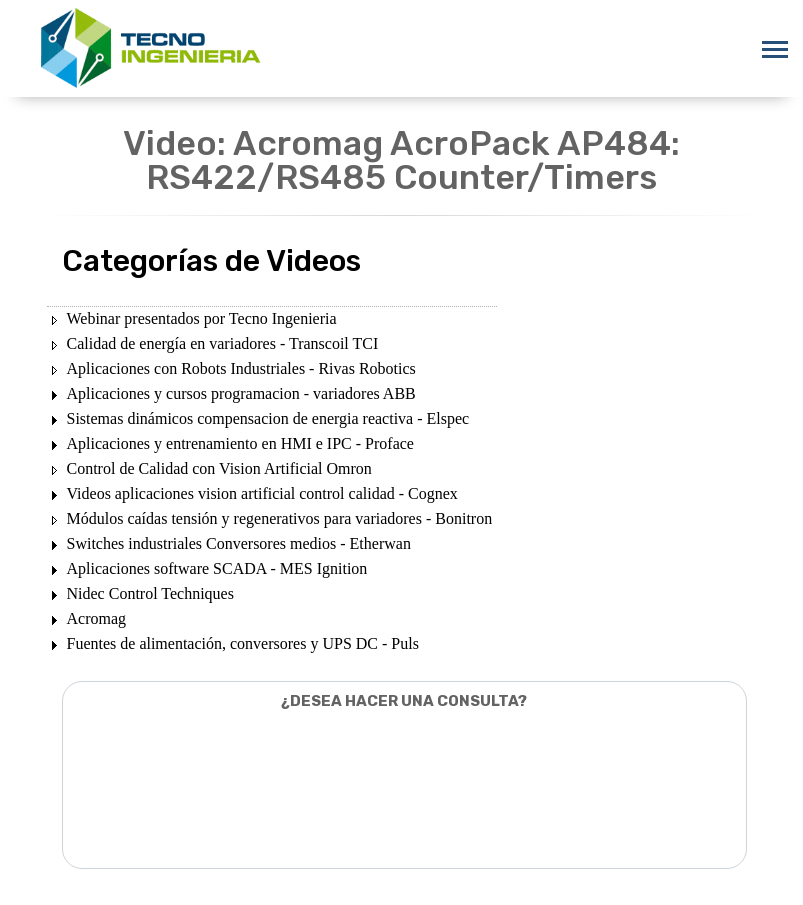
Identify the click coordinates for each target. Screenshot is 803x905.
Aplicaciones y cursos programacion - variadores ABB (241, 393)
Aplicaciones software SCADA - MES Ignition (217, 568)
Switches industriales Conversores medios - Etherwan (239, 543)
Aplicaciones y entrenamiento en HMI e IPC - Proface (240, 443)
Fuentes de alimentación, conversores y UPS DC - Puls (243, 643)
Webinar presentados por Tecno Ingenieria (202, 318)
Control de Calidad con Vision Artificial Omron (219, 468)
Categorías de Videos (211, 261)
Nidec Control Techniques (150, 593)
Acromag (97, 618)
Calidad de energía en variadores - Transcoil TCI (223, 343)
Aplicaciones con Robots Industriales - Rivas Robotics (241, 368)
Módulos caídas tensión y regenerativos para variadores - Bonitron (280, 518)
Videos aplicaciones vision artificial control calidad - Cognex (262, 493)
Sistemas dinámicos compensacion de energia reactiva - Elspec (268, 418)
